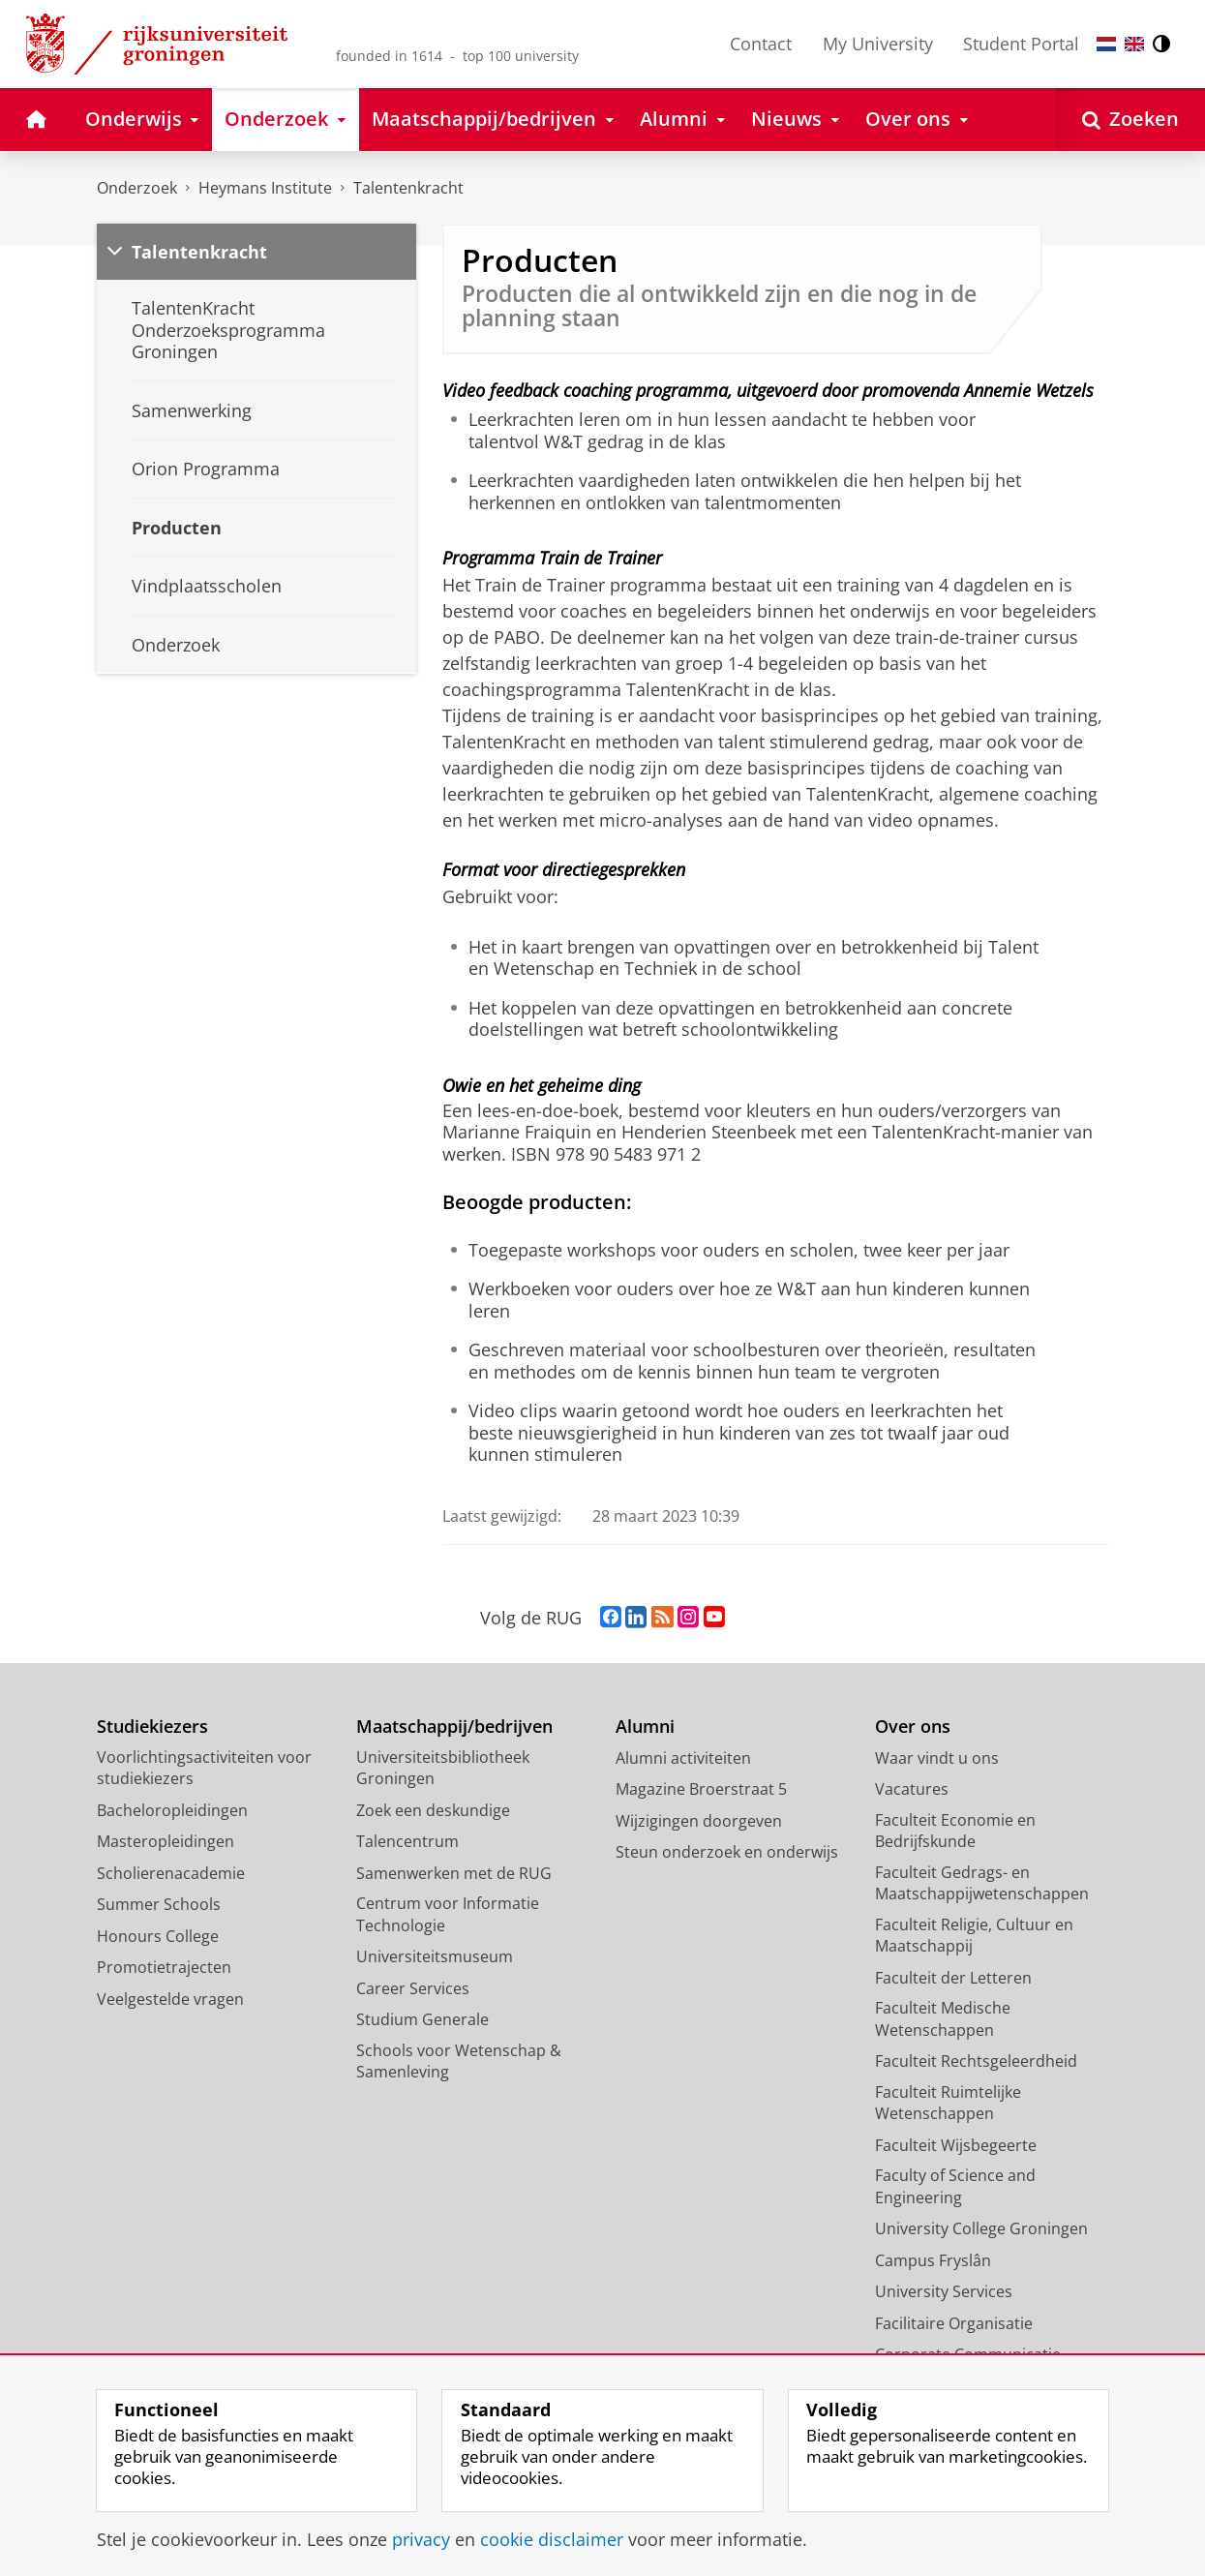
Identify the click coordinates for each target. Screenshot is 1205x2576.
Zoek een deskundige (433, 1810)
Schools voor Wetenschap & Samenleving (458, 2061)
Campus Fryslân (933, 2260)
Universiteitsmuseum (434, 1956)
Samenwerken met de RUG (454, 1873)
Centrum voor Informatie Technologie (447, 1914)
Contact (761, 43)
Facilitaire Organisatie (954, 2323)
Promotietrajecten (164, 1967)
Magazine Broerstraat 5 (701, 1789)
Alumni (645, 1726)
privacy (421, 2539)
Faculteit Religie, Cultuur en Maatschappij (974, 1935)
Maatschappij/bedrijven (454, 1726)
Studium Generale (422, 2019)
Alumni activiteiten (683, 1758)
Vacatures (912, 1789)
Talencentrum (407, 1841)
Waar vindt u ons (937, 1758)
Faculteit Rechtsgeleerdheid (976, 2061)
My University (878, 43)
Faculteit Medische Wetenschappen (942, 2019)
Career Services (412, 1988)
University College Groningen (981, 2228)
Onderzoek (137, 187)
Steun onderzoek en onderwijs (727, 1852)
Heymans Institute (265, 187)
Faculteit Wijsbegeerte (956, 2145)
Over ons (912, 1726)
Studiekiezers (152, 1726)
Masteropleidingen (165, 1841)
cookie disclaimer (551, 2539)
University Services (943, 2291)
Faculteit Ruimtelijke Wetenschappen (948, 2103)
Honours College (158, 1936)
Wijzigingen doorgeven (699, 1821)
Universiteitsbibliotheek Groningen (442, 1768)
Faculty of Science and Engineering (955, 2186)
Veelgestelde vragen (170, 1999)
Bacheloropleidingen (172, 1810)
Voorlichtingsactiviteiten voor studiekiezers (204, 1768)
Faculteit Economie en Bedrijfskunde (955, 1831)
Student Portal (1021, 43)
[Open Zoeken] (1130, 119)
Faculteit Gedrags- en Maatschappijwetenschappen (982, 1883)
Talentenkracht (408, 187)
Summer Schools (159, 1904)
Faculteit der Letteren (953, 1977)
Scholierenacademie (171, 1873)
